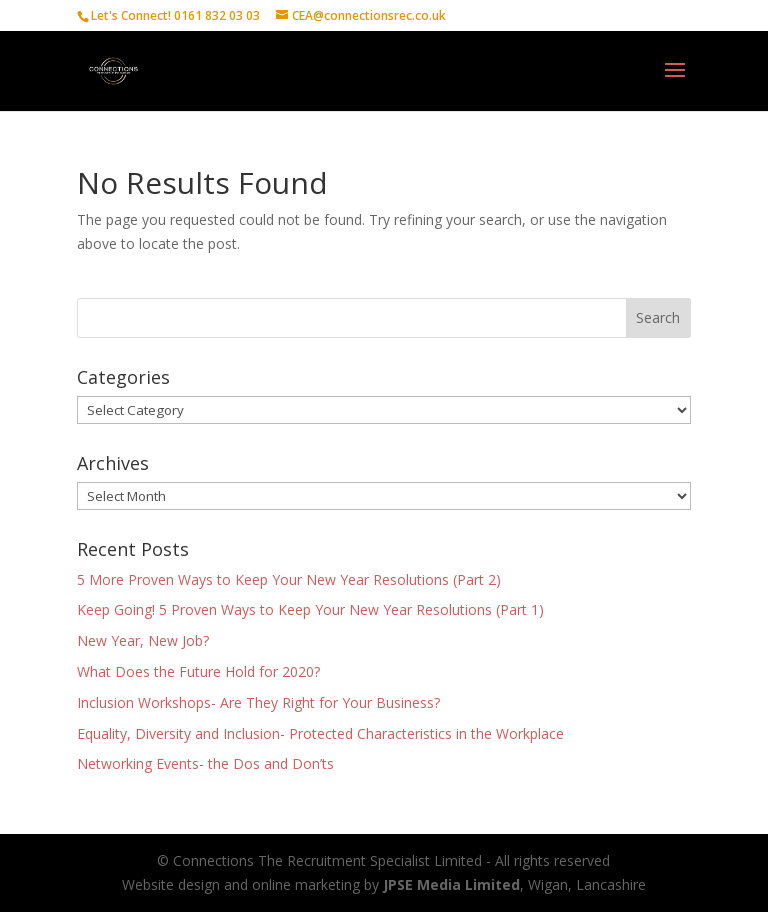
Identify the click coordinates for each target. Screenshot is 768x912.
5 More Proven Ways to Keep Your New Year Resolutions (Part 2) (289, 579)
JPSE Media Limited (451, 884)
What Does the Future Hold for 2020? (198, 671)
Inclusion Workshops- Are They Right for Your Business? (258, 702)
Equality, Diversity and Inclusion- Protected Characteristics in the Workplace (320, 733)
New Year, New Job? (143, 640)
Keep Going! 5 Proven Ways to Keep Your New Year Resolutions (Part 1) (310, 609)
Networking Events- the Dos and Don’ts (205, 763)
